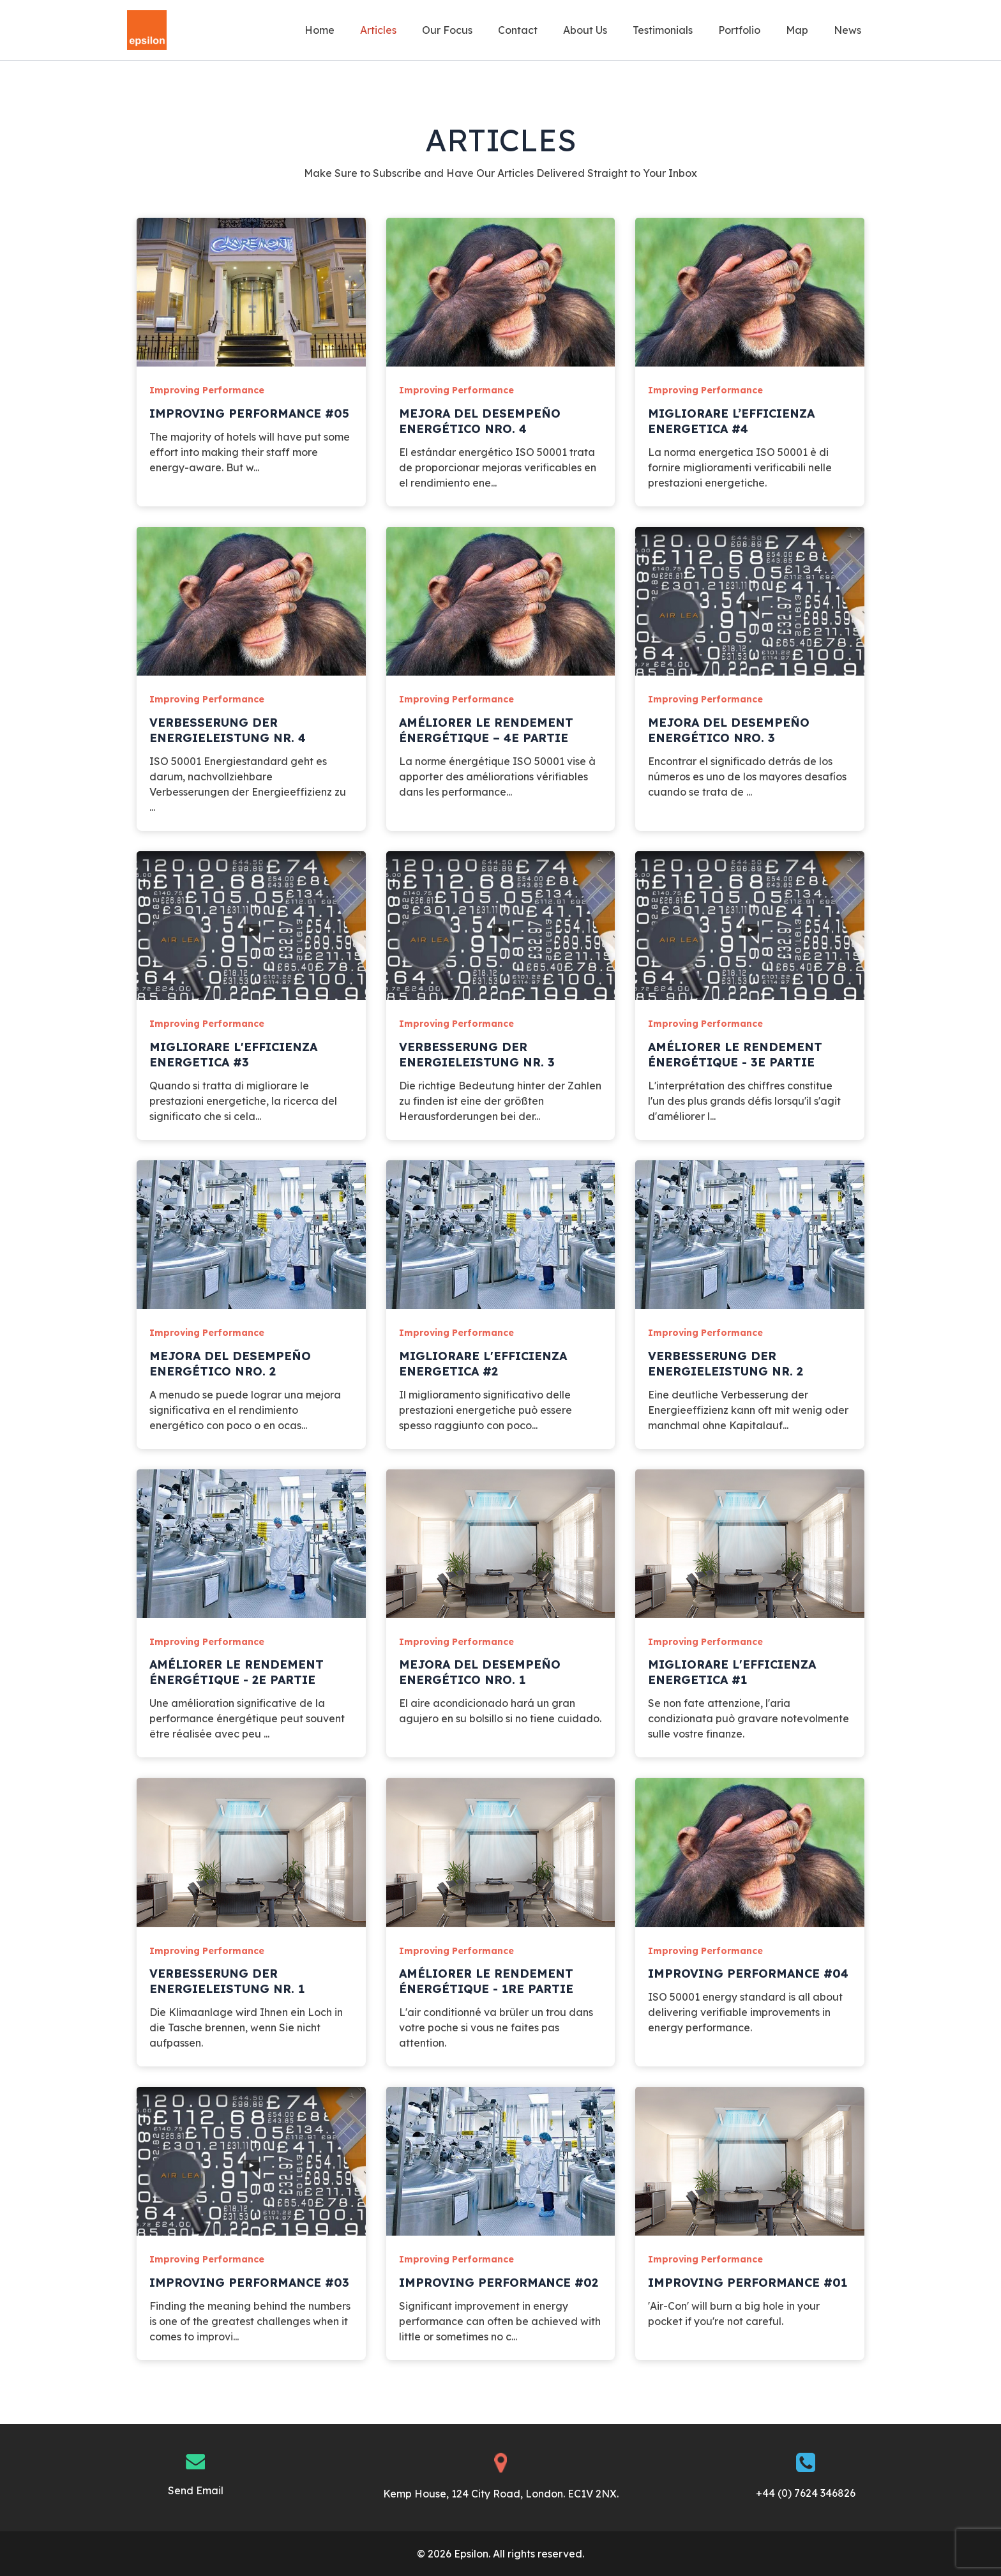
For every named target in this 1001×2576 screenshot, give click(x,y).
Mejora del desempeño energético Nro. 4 (480, 421)
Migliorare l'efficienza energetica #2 (483, 1364)
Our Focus (480, 30)
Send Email (195, 2490)
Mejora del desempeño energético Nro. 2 (230, 1364)
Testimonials (681, 30)
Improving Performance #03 (249, 2282)
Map (805, 30)
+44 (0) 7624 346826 (805, 2493)
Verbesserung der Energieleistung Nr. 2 (725, 1364)
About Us (608, 30)
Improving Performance (206, 390)
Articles (416, 30)
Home (363, 30)
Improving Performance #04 (748, 1973)
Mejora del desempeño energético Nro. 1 (480, 1672)
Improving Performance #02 (498, 2282)
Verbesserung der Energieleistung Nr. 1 (227, 1981)
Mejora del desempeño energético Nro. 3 (728, 730)
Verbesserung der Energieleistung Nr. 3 (477, 1055)
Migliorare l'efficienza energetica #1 (732, 1672)
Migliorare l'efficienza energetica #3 (233, 1055)
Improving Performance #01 (747, 2282)
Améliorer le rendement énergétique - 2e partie (236, 1672)
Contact (546, 30)
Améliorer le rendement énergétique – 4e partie (486, 730)
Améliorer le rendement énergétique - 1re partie (486, 1981)
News (850, 30)
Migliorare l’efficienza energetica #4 (731, 421)
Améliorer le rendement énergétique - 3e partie (735, 1055)
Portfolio (752, 30)
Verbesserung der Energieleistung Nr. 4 (227, 730)
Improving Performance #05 (249, 413)
